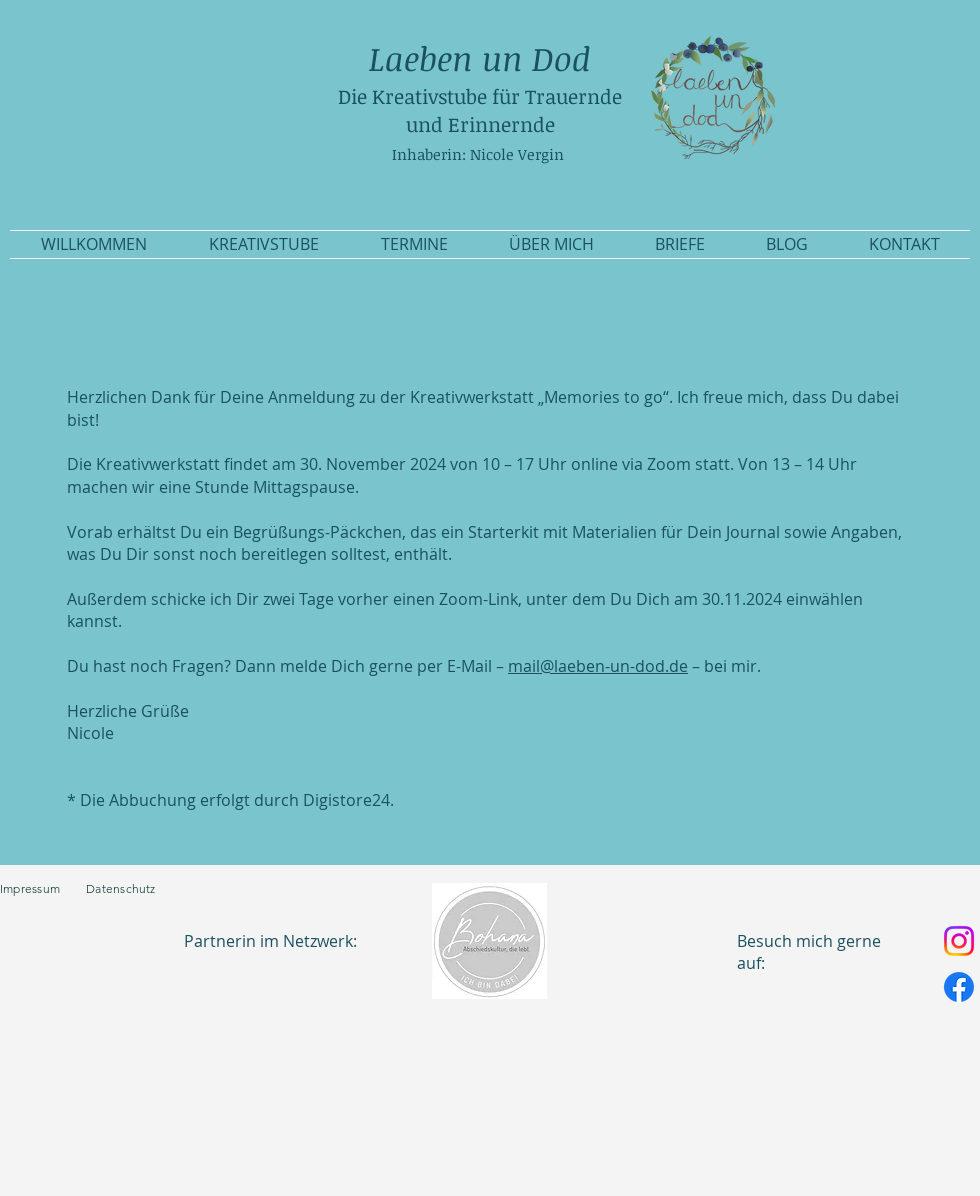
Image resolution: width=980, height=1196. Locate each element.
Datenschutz (121, 888)
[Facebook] (959, 987)
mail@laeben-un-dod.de (598, 666)
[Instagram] (959, 941)
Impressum (43, 888)
